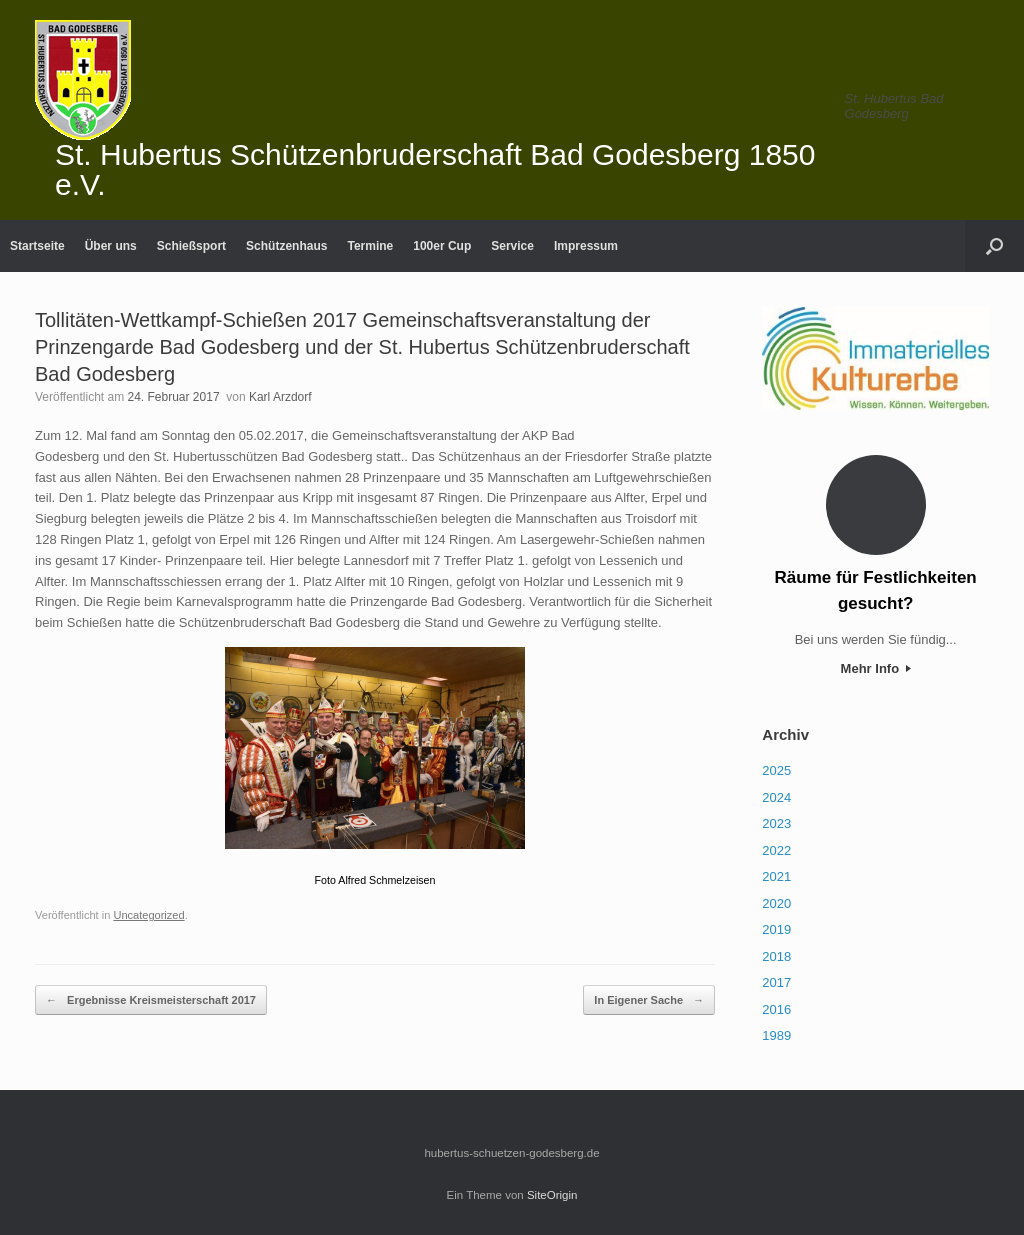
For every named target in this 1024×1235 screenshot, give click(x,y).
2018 (776, 956)
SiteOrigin (552, 1195)
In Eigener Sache (649, 1000)
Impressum (586, 246)
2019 (776, 929)
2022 (776, 850)
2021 (776, 876)
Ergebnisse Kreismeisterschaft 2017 (151, 1000)
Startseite (37, 246)
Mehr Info (876, 668)
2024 (776, 797)
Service (512, 246)
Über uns (111, 246)
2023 (776, 823)
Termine (370, 246)
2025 (776, 770)
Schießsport (191, 246)
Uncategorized (148, 915)
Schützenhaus (286, 246)
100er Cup (442, 246)
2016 (776, 1009)
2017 (776, 982)
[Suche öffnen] (994, 246)
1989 (776, 1035)
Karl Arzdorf (280, 397)
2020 (776, 903)
